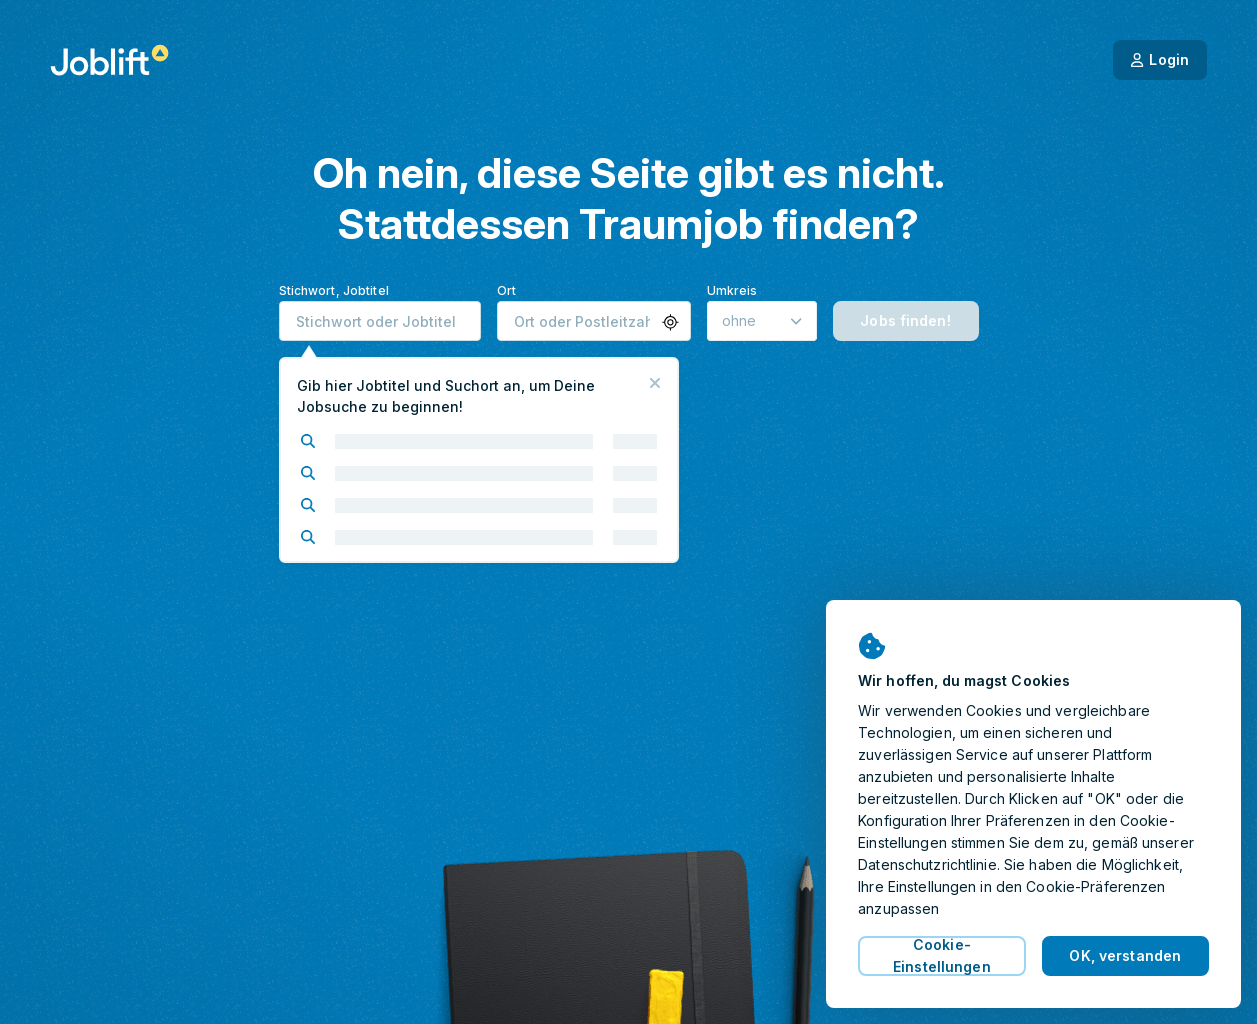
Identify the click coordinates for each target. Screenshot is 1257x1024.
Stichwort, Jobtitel (334, 290)
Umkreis (732, 290)
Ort (506, 290)
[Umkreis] (762, 321)
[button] (670, 322)
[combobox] (380, 321)
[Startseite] (109, 60)
